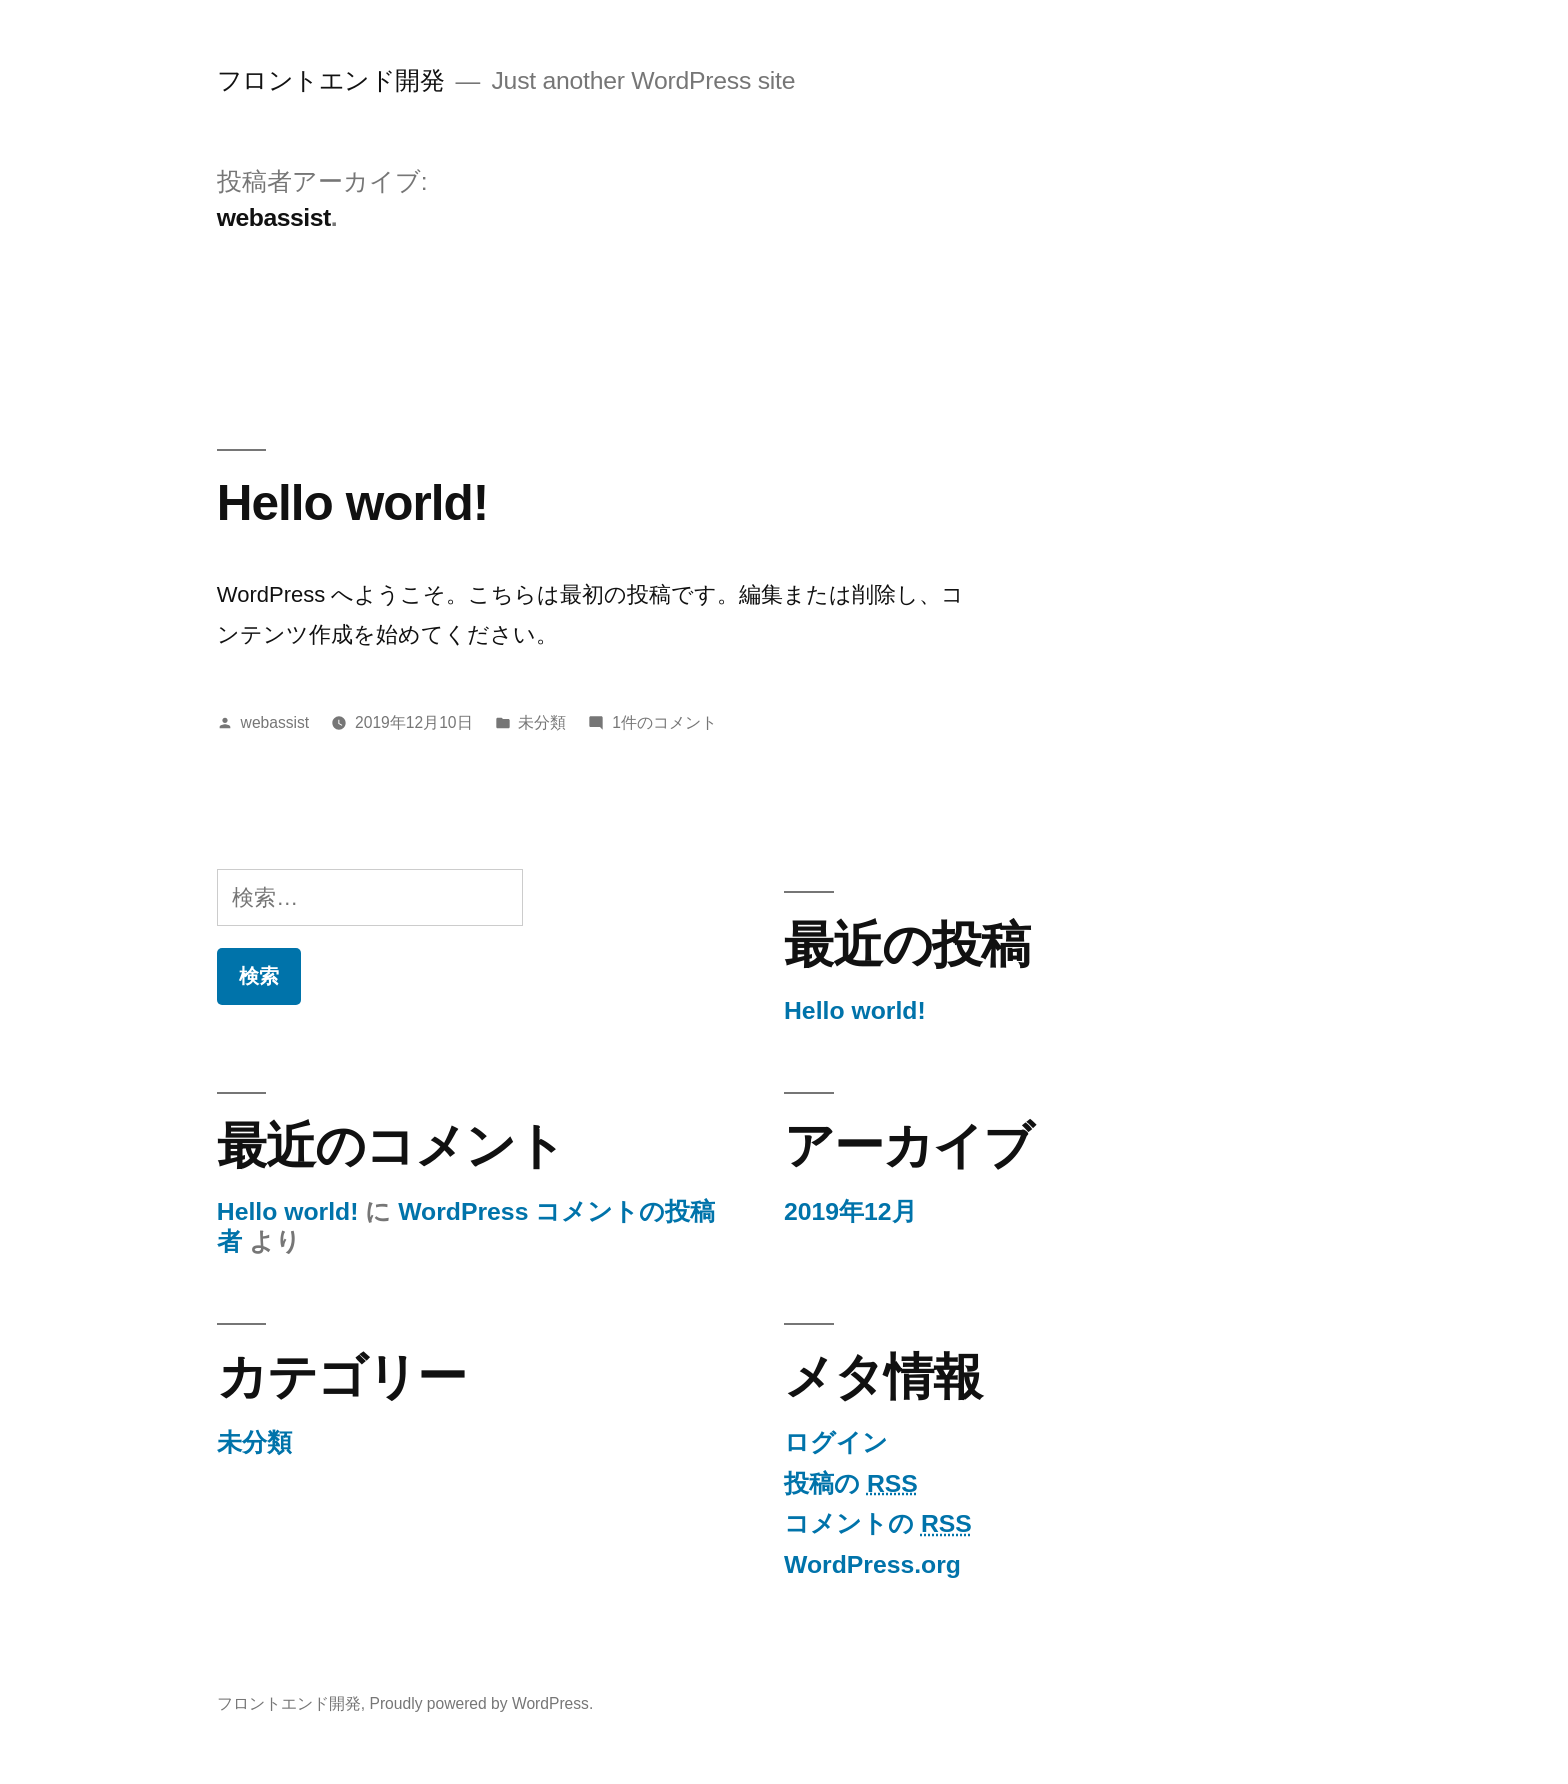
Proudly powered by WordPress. (481, 1703)
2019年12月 (850, 1211)
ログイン (836, 1442)
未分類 (542, 722)
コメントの (878, 1523)
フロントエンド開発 (331, 80)
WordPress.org (872, 1564)
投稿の (851, 1483)
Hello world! (352, 502)
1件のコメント (664, 722)
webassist (275, 722)
